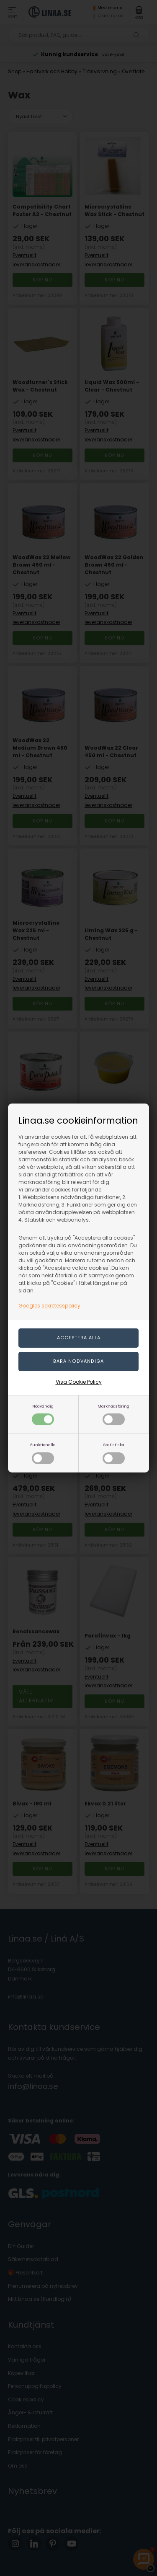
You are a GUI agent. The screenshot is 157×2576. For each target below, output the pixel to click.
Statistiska (114, 1453)
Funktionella (43, 1453)
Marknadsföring (113, 1414)
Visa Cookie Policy (79, 1381)
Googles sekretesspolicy (49, 1305)
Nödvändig (43, 1414)
